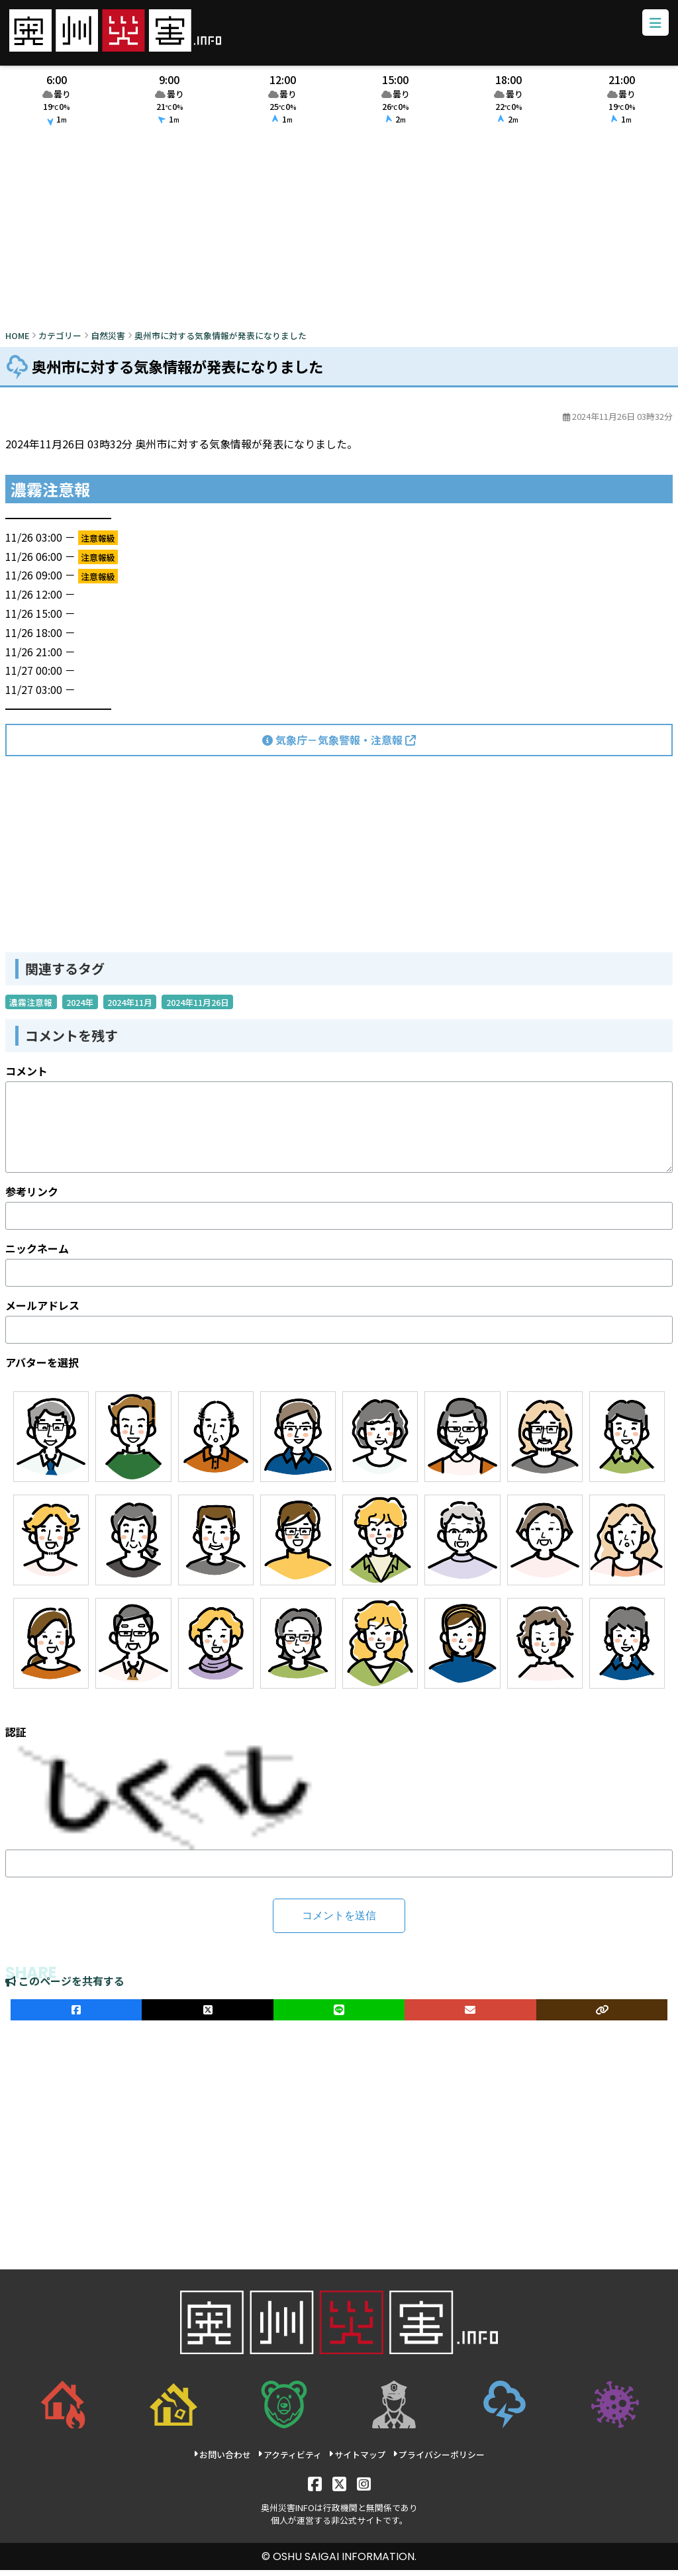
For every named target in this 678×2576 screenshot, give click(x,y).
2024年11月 (129, 1008)
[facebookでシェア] (76, 2015)
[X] (339, 2489)
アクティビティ (290, 2460)
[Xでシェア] (207, 2015)
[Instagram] (364, 2489)
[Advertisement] (339, 235)
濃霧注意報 (30, 1008)
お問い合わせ (222, 2460)
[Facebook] (315, 2489)
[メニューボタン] (651, 26)
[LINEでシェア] (339, 2015)
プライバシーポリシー (439, 2460)
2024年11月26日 (197, 1008)
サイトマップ (357, 2460)
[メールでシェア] (470, 2015)
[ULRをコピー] (601, 2015)
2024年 (79, 1008)
